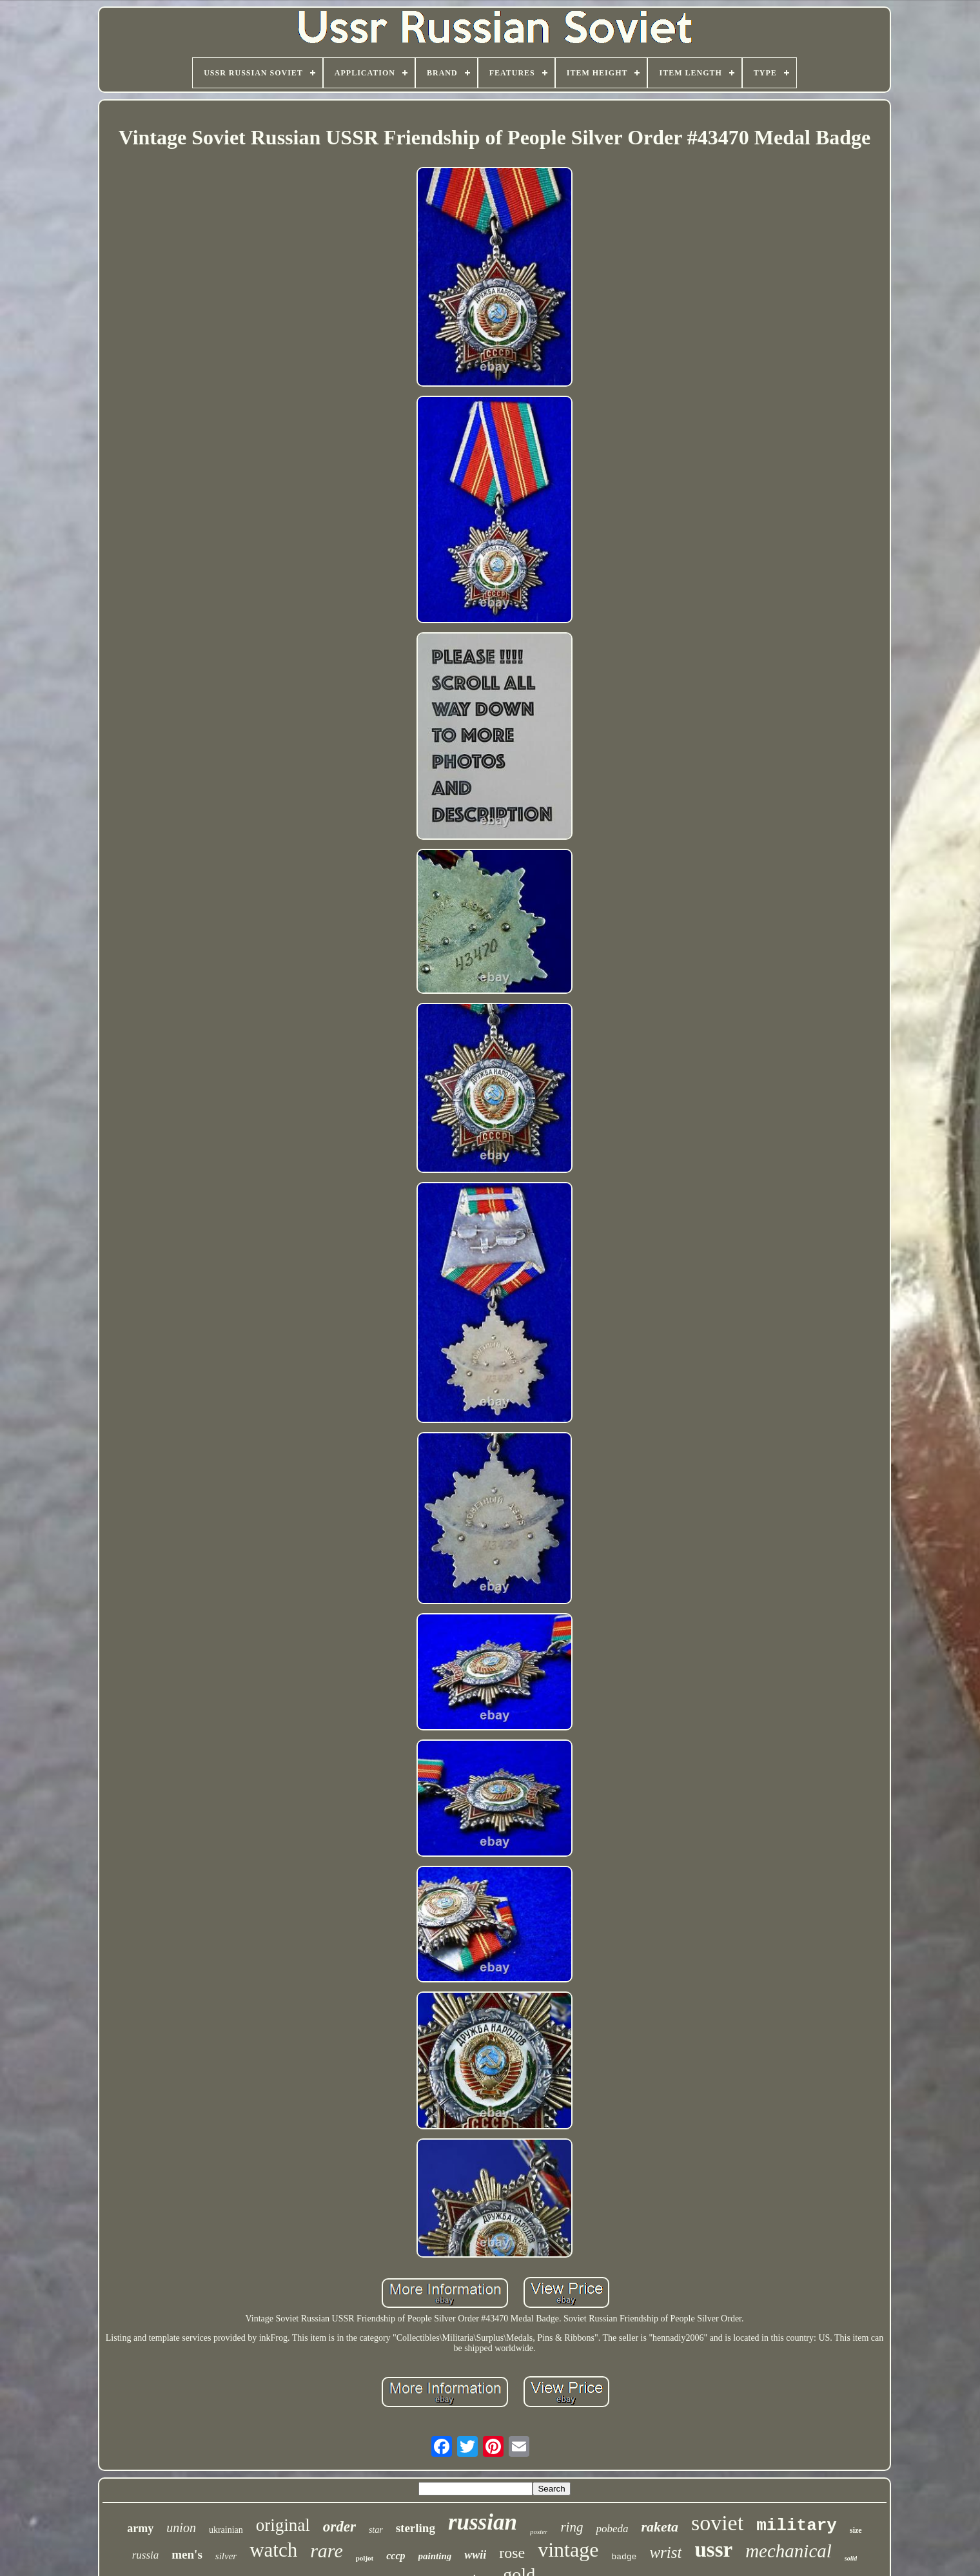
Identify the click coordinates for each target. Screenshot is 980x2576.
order (339, 2527)
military (796, 2525)
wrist (665, 2552)
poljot (365, 2558)
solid (851, 2558)
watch (273, 2550)
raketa (659, 2527)
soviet (717, 2523)
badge (623, 2557)
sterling (415, 2528)
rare (326, 2550)
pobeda (612, 2529)
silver (226, 2556)
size (856, 2530)
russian (482, 2522)
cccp (395, 2555)
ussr (713, 2549)
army (140, 2528)
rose (512, 2552)
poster (539, 2531)
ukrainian (226, 2530)
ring (571, 2527)
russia (145, 2555)
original (283, 2525)
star (376, 2530)
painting (435, 2556)
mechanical (788, 2551)
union (181, 2528)
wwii (475, 2554)
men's (187, 2554)
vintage (568, 2549)
